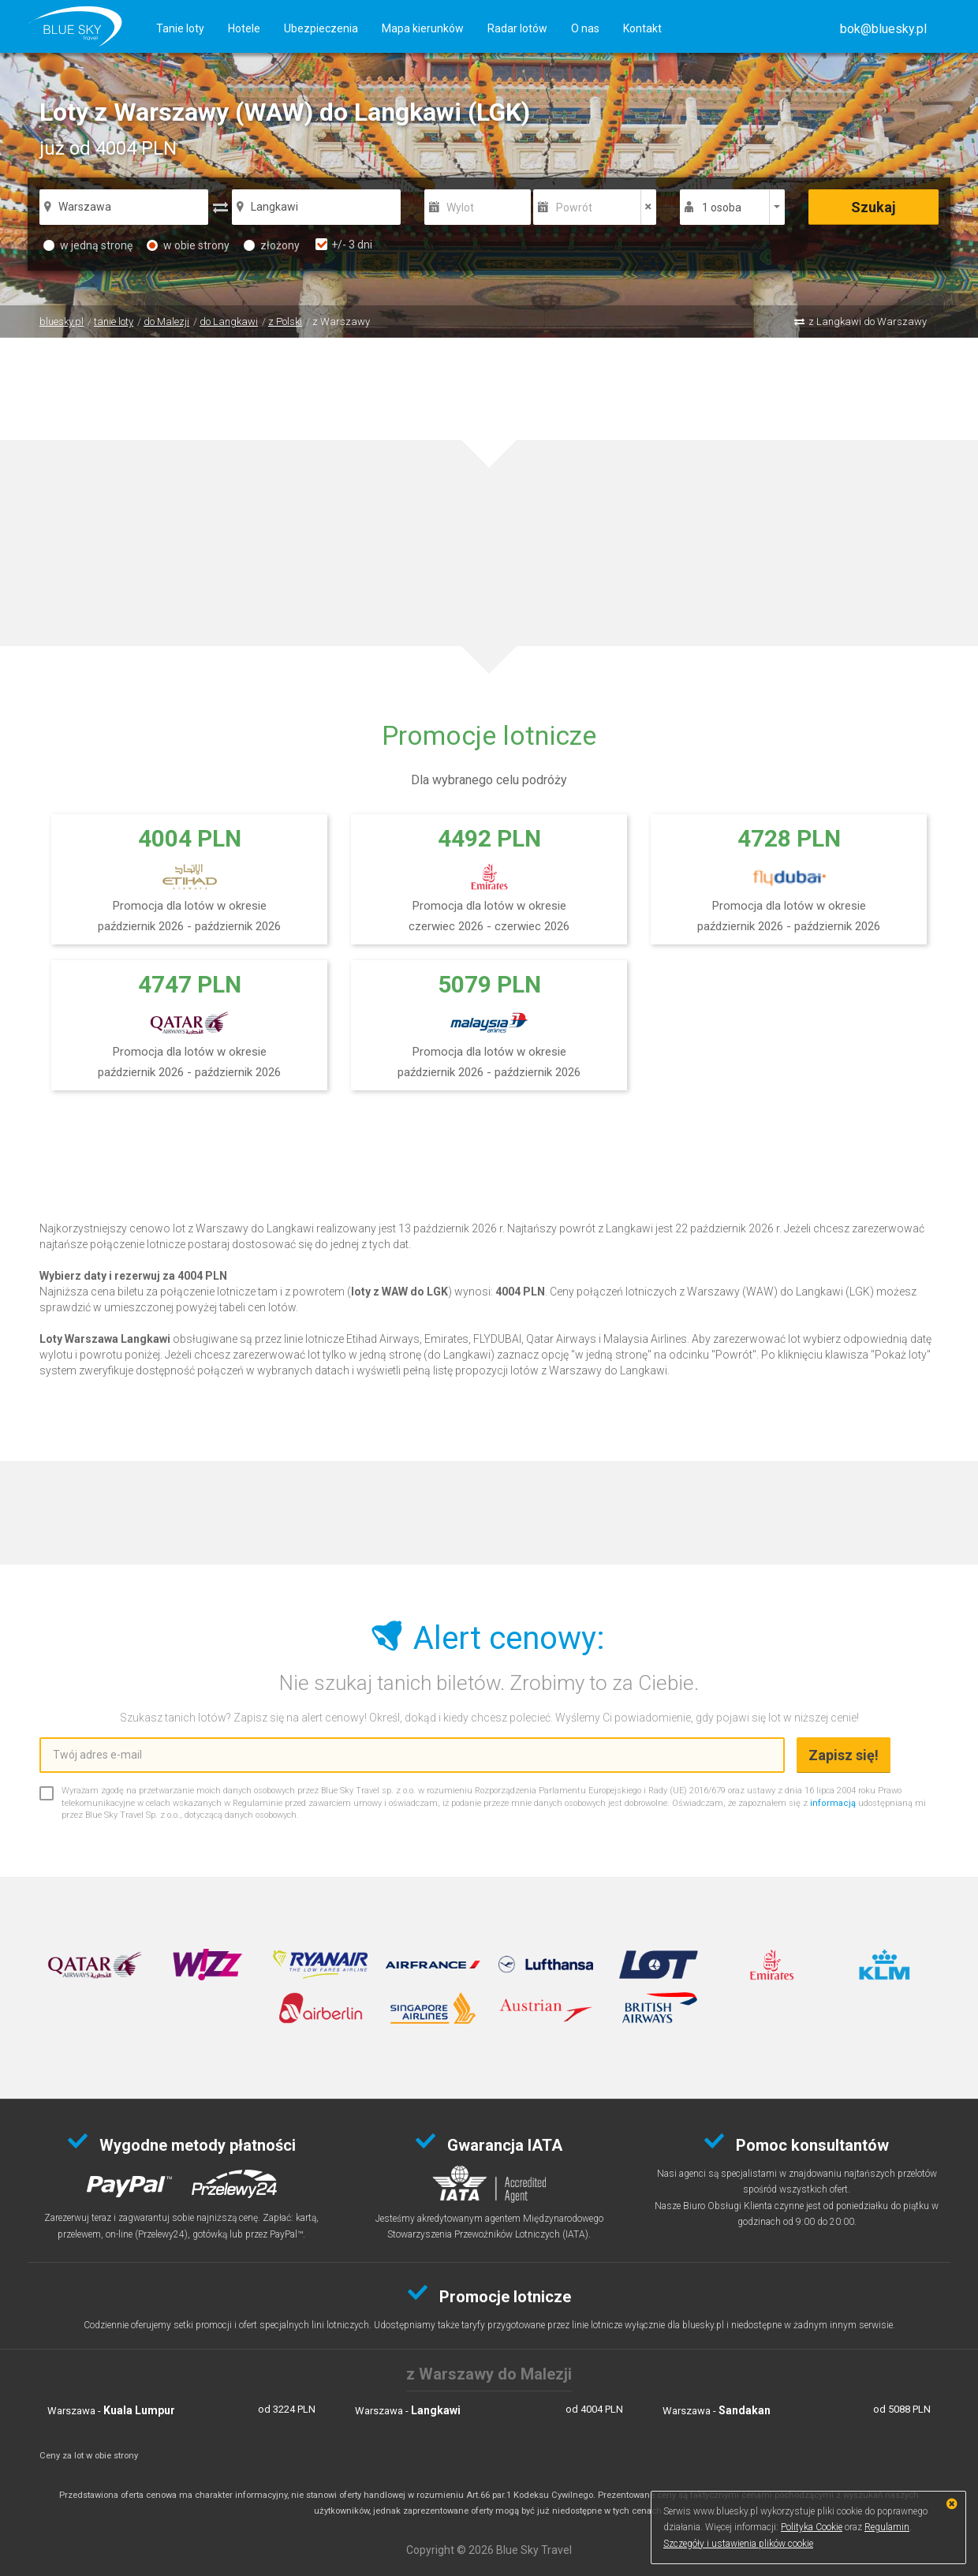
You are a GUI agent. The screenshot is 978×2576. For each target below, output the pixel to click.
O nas (585, 28)
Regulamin (886, 2527)
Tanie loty (180, 28)
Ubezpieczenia (321, 28)
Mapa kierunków (423, 28)
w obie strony (188, 245)
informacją (833, 1803)
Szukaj (873, 207)
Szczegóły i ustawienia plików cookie (738, 2543)
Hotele (244, 28)
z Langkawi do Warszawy (867, 321)
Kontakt (642, 28)
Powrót (574, 207)
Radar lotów (517, 28)
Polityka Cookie (811, 2527)
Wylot (460, 207)
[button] (883, 28)
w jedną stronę (88, 245)
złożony (272, 245)
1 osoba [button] (721, 207)
